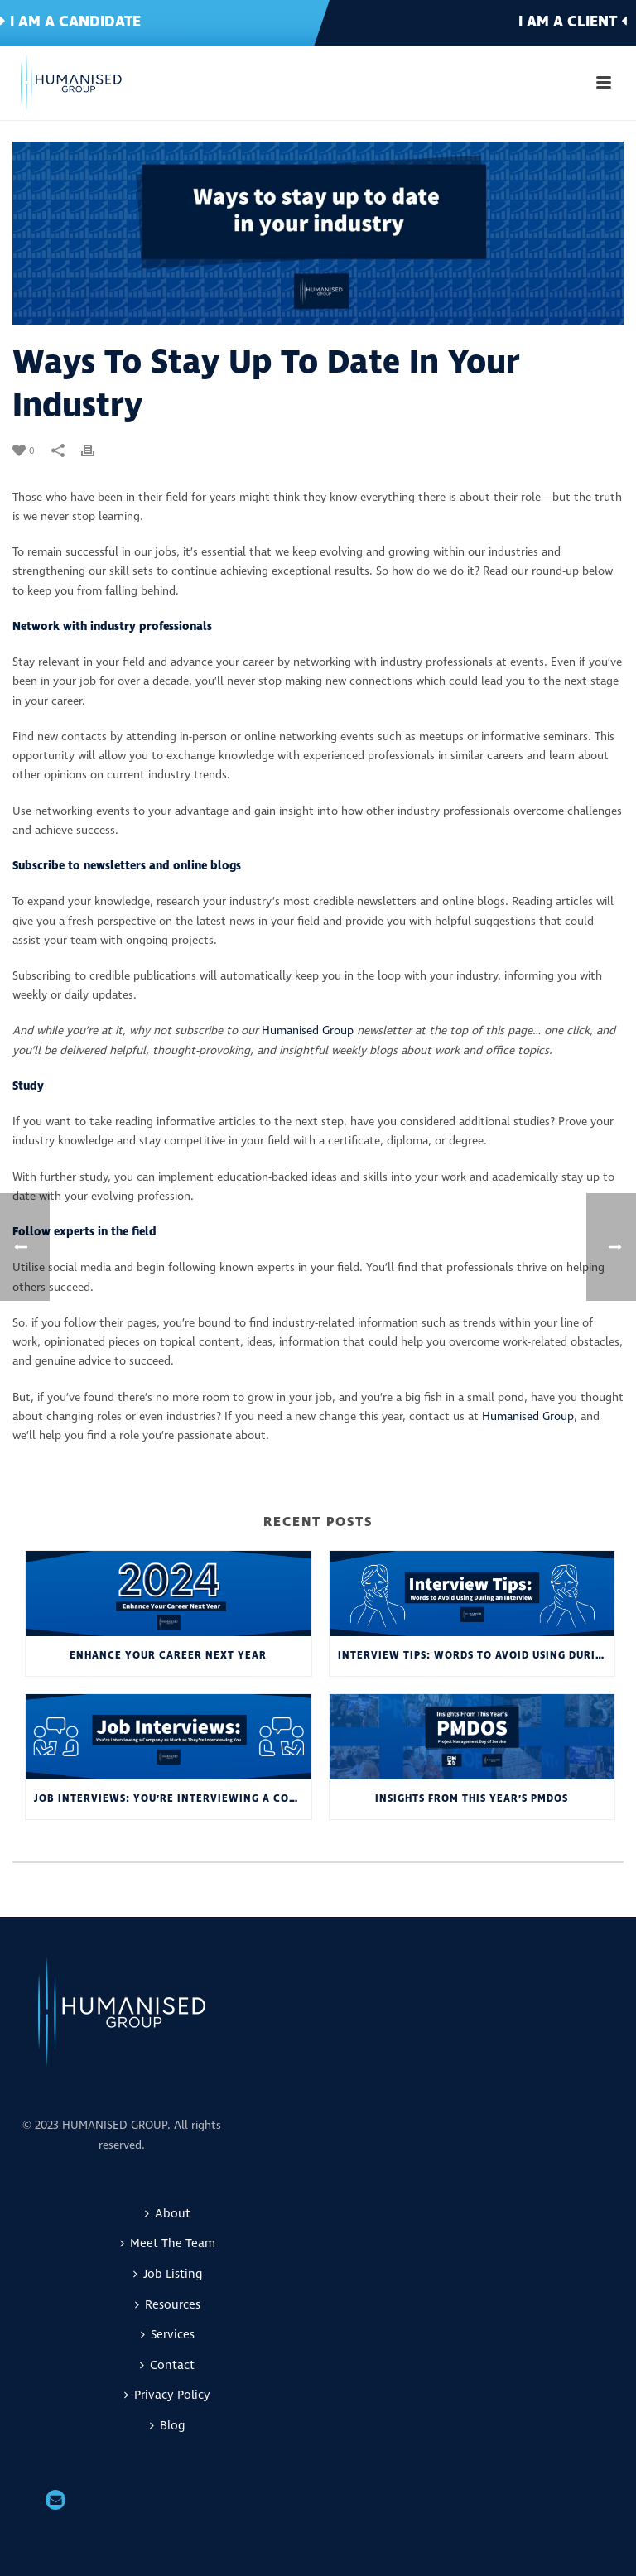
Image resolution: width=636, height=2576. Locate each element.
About (167, 2213)
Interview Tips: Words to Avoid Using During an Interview (476, 1656)
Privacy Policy (167, 2395)
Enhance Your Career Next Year (168, 1656)
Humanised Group (308, 1030)
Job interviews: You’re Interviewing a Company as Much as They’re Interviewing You (172, 1799)
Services (168, 2334)
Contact (167, 2365)
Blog (167, 2425)
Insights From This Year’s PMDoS (471, 1799)
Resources (167, 2305)
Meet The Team (167, 2243)
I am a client (572, 22)
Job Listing (167, 2274)
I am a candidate (70, 22)
